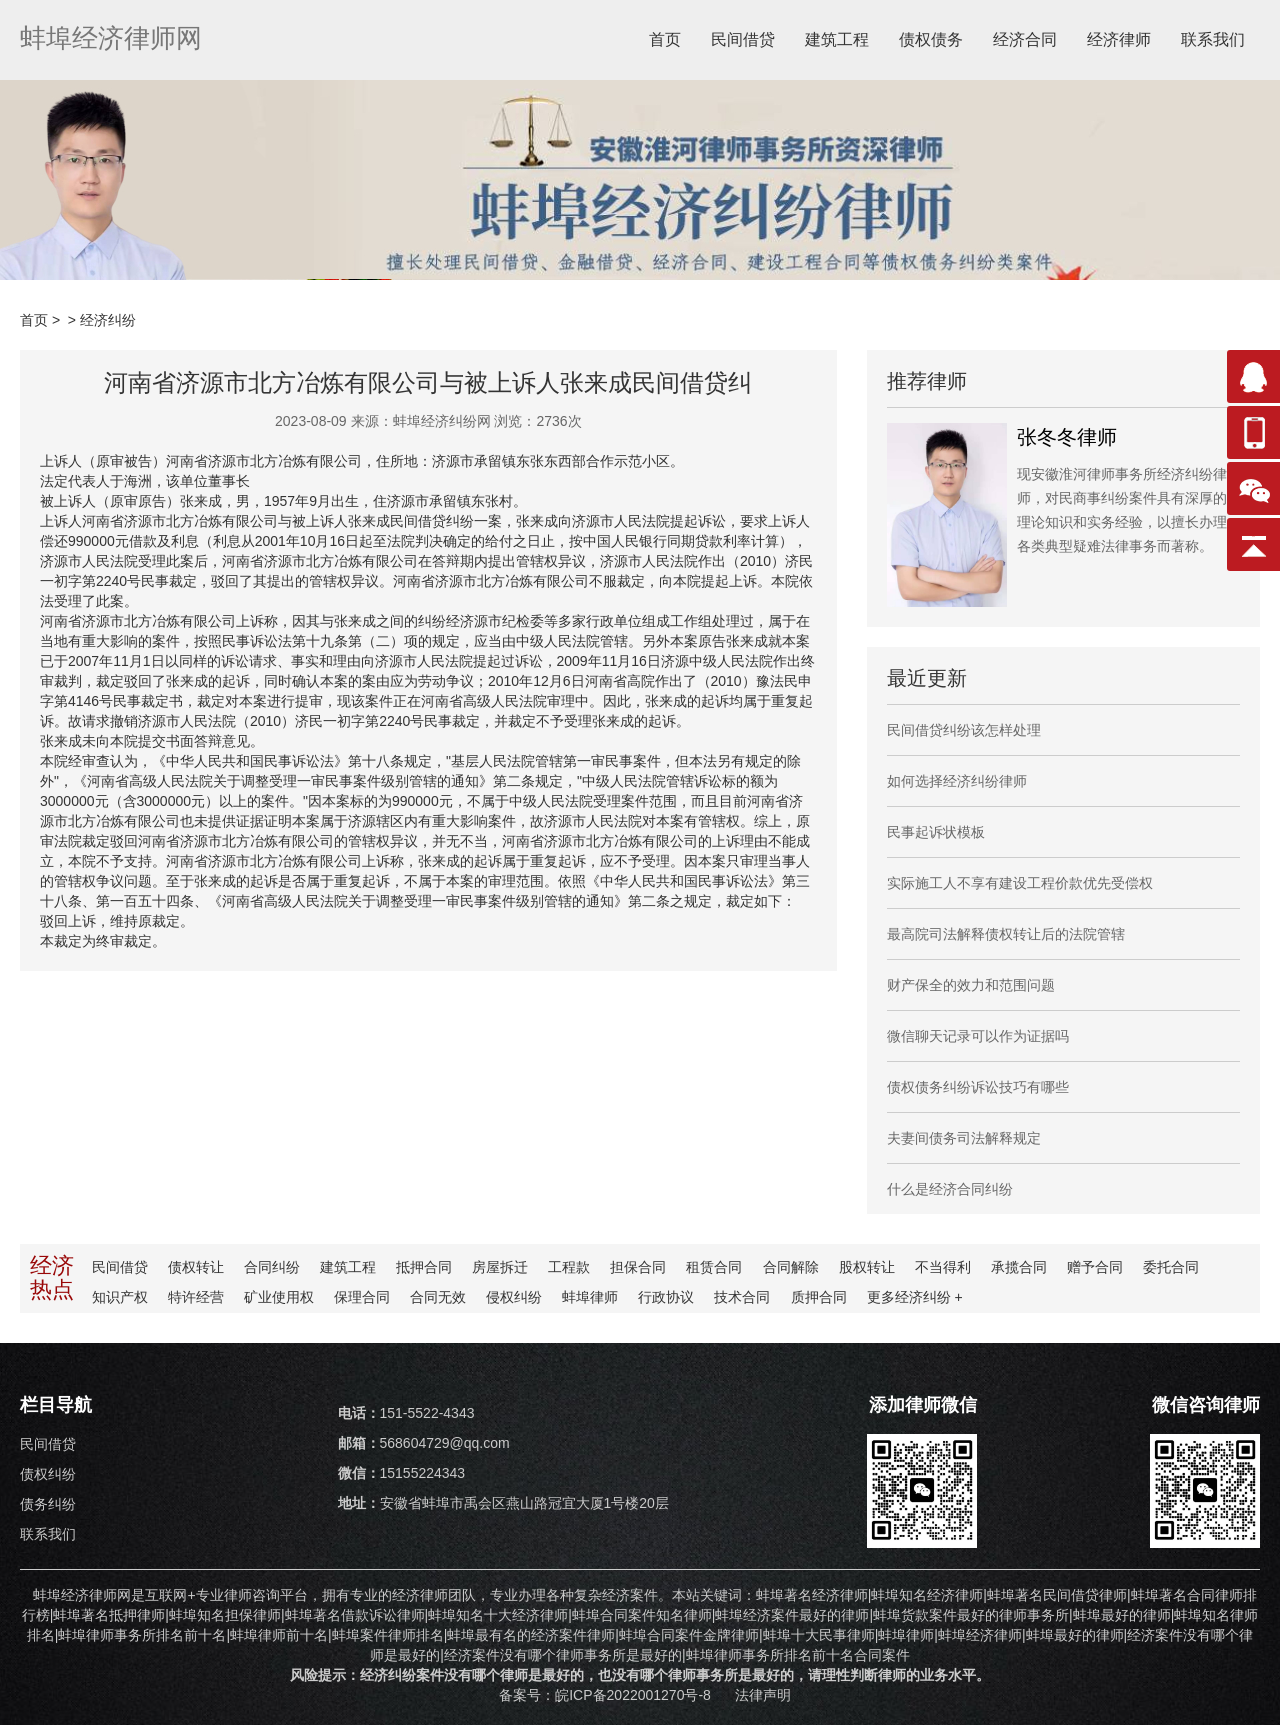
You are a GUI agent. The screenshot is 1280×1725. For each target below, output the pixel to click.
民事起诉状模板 (936, 832)
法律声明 (763, 1695)
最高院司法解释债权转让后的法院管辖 (1006, 934)
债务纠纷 (48, 1504)
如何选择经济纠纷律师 (957, 781)
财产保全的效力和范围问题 (971, 985)
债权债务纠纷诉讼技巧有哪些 (978, 1087)
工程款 (569, 1267)
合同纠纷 (272, 1267)
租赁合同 (714, 1267)
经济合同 (1025, 39)
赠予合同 (1094, 1267)
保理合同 (362, 1297)
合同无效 (438, 1297)
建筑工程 (837, 39)
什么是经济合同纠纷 (950, 1189)
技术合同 (742, 1297)
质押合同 (818, 1297)
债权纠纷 (48, 1474)
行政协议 (666, 1297)
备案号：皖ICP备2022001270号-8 (607, 1695)
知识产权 (120, 1297)
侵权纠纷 (514, 1297)
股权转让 (866, 1267)
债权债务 (931, 39)
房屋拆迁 (500, 1267)
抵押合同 (424, 1267)
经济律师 (1119, 39)
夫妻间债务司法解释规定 (964, 1138)
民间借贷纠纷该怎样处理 (964, 730)
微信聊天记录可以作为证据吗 (978, 1036)
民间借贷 (743, 39)
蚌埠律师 (590, 1297)
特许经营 (196, 1297)
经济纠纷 (108, 320)
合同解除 (790, 1267)
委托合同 (1170, 1267)
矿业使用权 (279, 1297)
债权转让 (196, 1267)
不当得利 (942, 1267)
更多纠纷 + (914, 1297)
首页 (665, 39)
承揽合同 (1018, 1267)
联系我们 (1213, 39)
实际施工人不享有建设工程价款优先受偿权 (1020, 883)
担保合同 (638, 1267)
